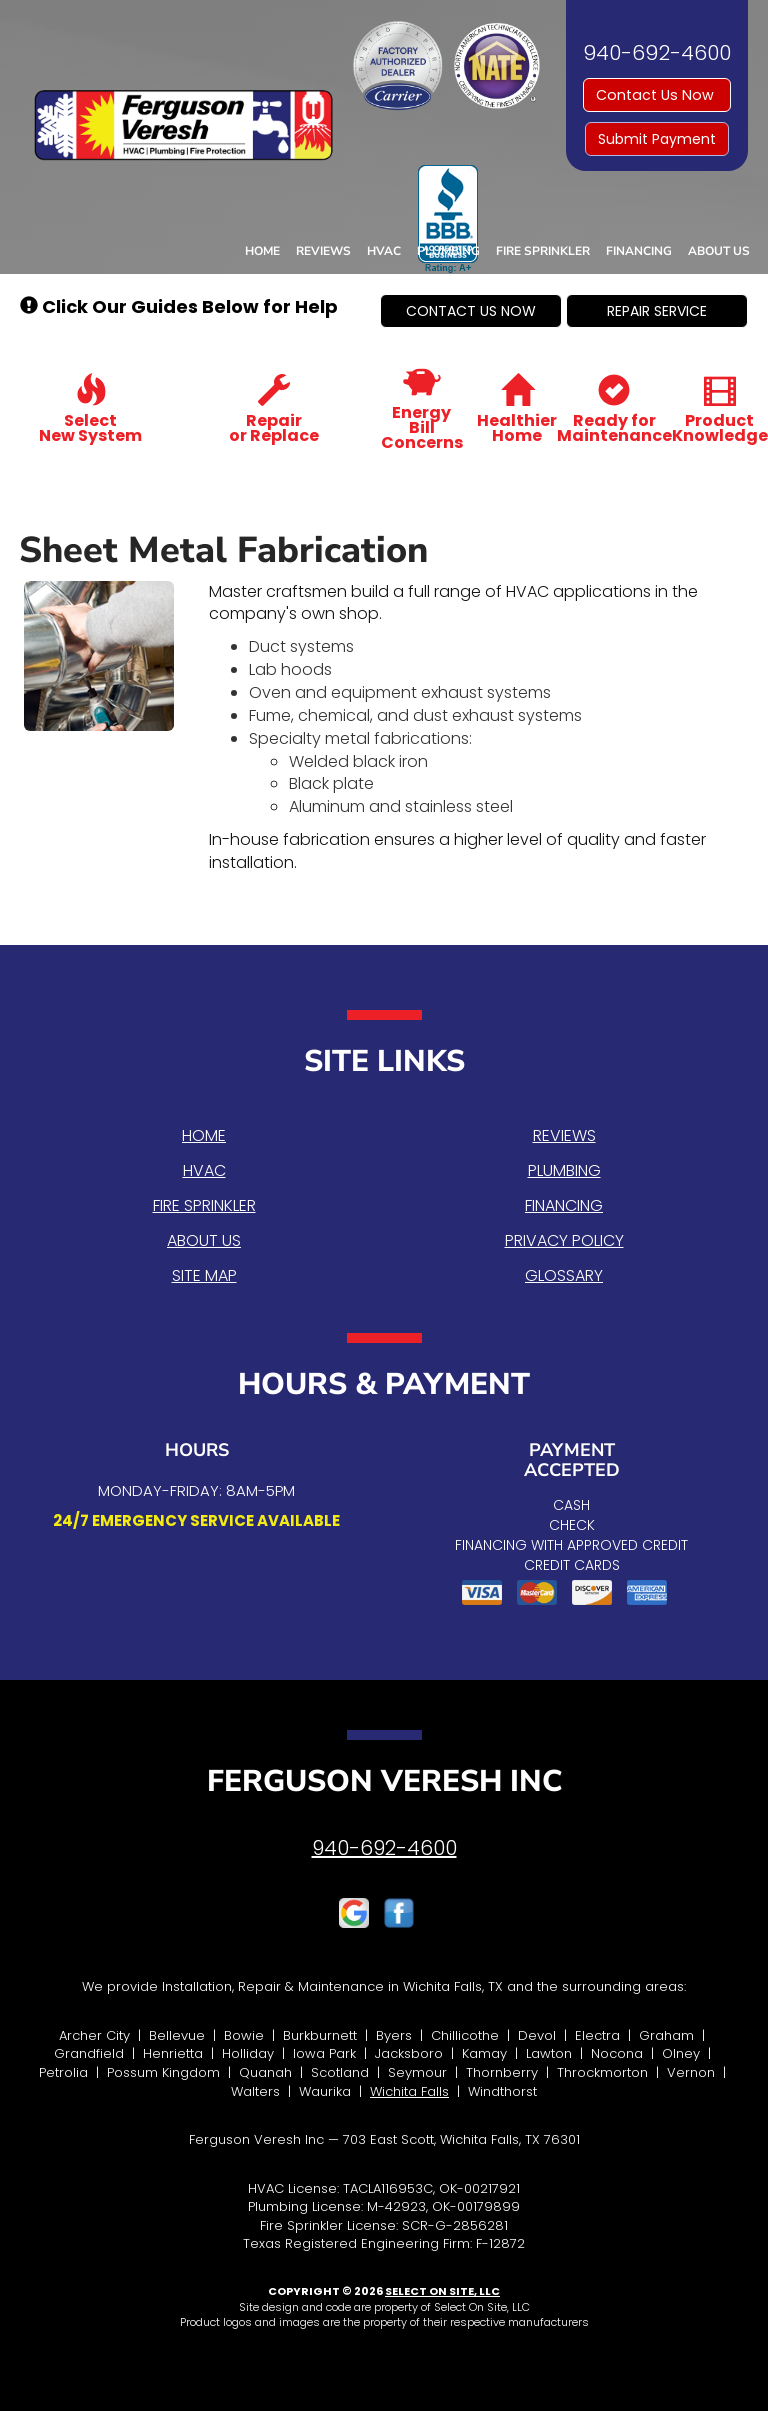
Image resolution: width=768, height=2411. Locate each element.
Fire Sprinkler (543, 251)
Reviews (323, 251)
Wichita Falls (409, 2091)
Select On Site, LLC (442, 2291)
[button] (471, 311)
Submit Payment (657, 139)
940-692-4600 (384, 1848)
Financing (639, 251)
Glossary (564, 1275)
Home (262, 251)
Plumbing (448, 251)
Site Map (204, 1275)
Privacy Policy (564, 1240)
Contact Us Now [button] (657, 95)
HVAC (384, 251)
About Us (719, 251)
